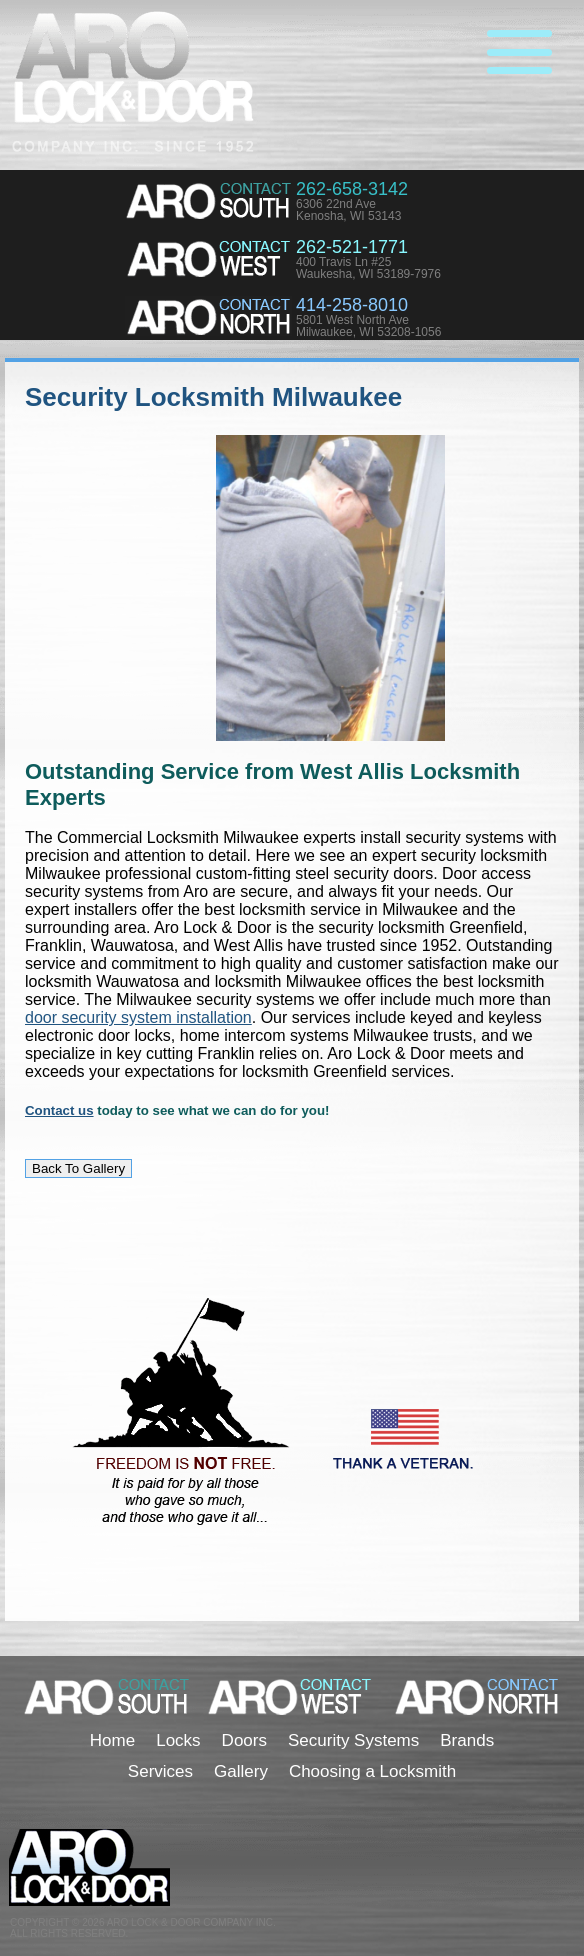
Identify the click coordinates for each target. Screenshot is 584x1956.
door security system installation (138, 1017)
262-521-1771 (352, 247)
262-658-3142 (352, 189)
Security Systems (353, 1740)
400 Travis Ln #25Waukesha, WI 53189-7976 (368, 268)
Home (112, 1740)
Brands (467, 1740)
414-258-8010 (352, 305)
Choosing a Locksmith (372, 1771)
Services (160, 1771)
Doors (244, 1740)
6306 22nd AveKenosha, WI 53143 (348, 210)
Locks (178, 1740)
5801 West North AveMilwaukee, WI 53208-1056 (368, 326)
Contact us (59, 1110)
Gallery (241, 1771)
